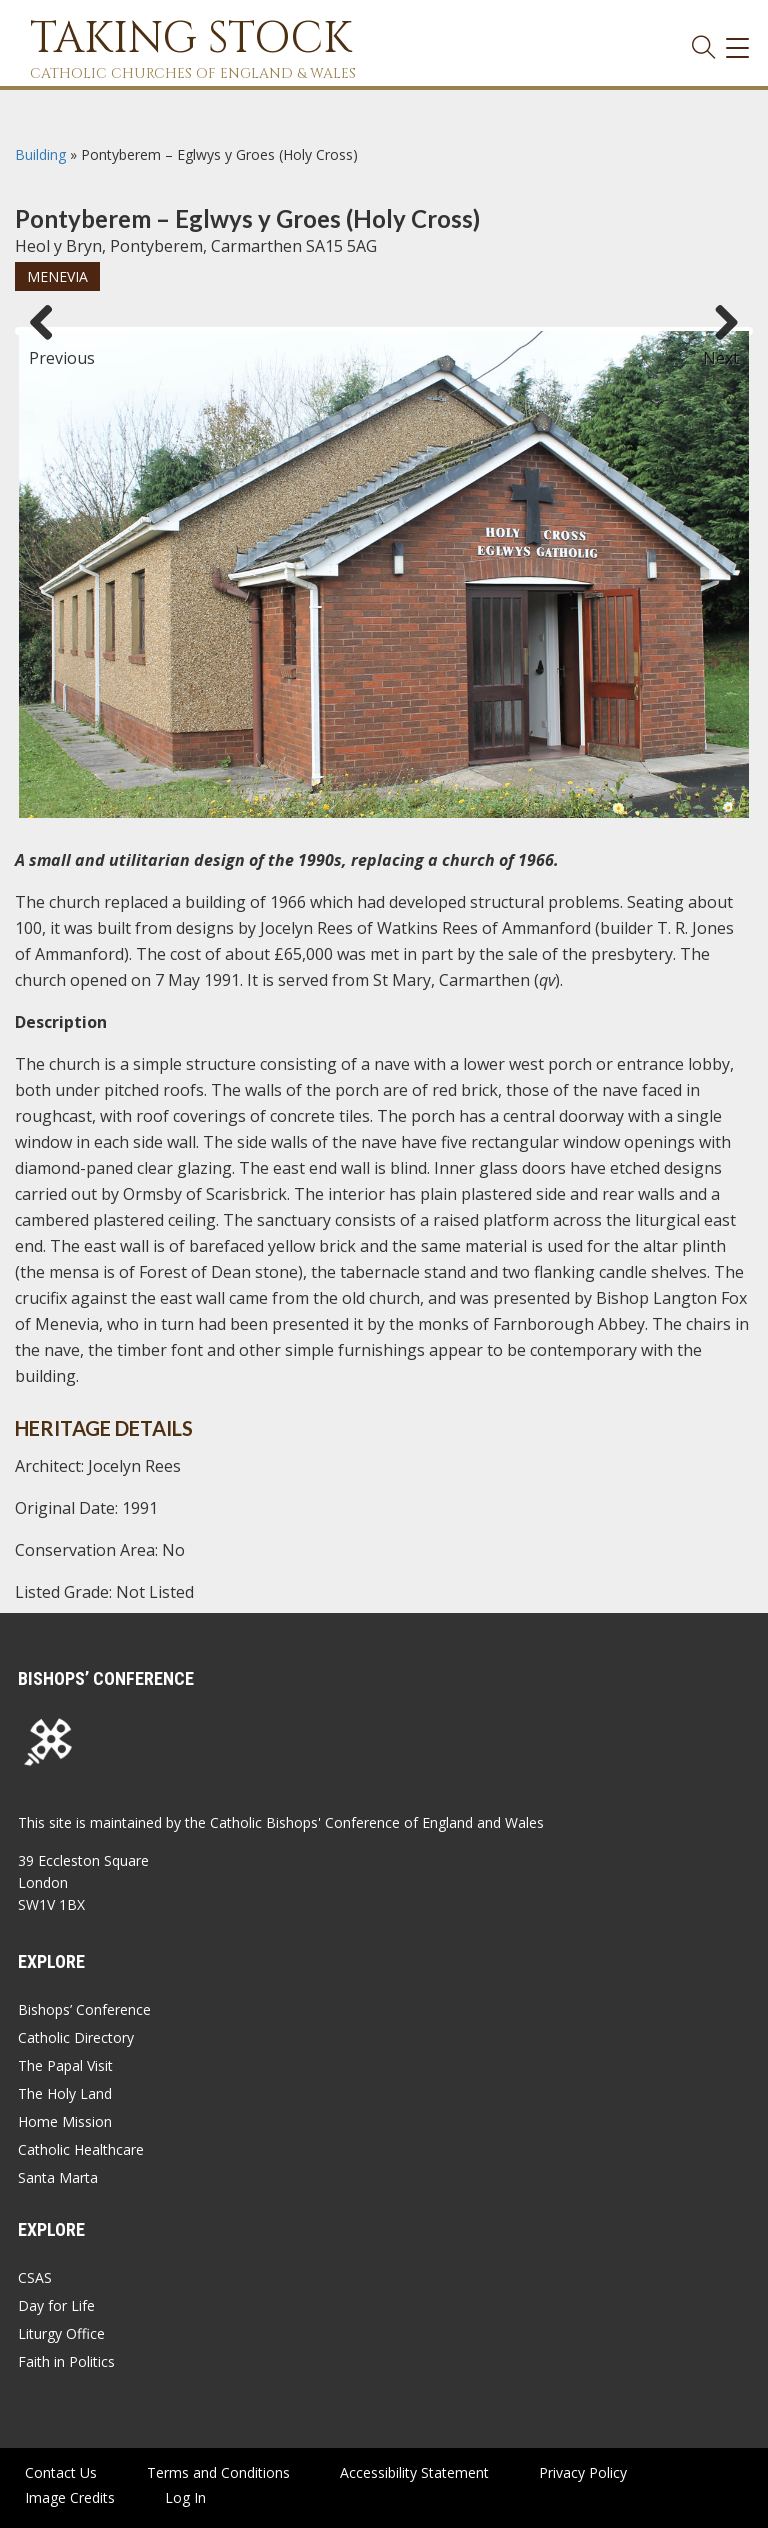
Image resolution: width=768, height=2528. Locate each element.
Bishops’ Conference (84, 2009)
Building (40, 154)
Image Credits (70, 2497)
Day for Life (56, 2305)
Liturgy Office (61, 2333)
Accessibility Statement (414, 2472)
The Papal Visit (65, 2065)
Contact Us (61, 2472)
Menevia (57, 276)
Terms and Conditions (218, 2472)
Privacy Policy (583, 2472)
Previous (49, 349)
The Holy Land (65, 2093)
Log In (185, 2497)
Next (721, 349)
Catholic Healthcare (81, 2149)
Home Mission (65, 2121)
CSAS (35, 2277)
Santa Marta (58, 2177)
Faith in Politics (66, 2361)
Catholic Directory (76, 2037)
